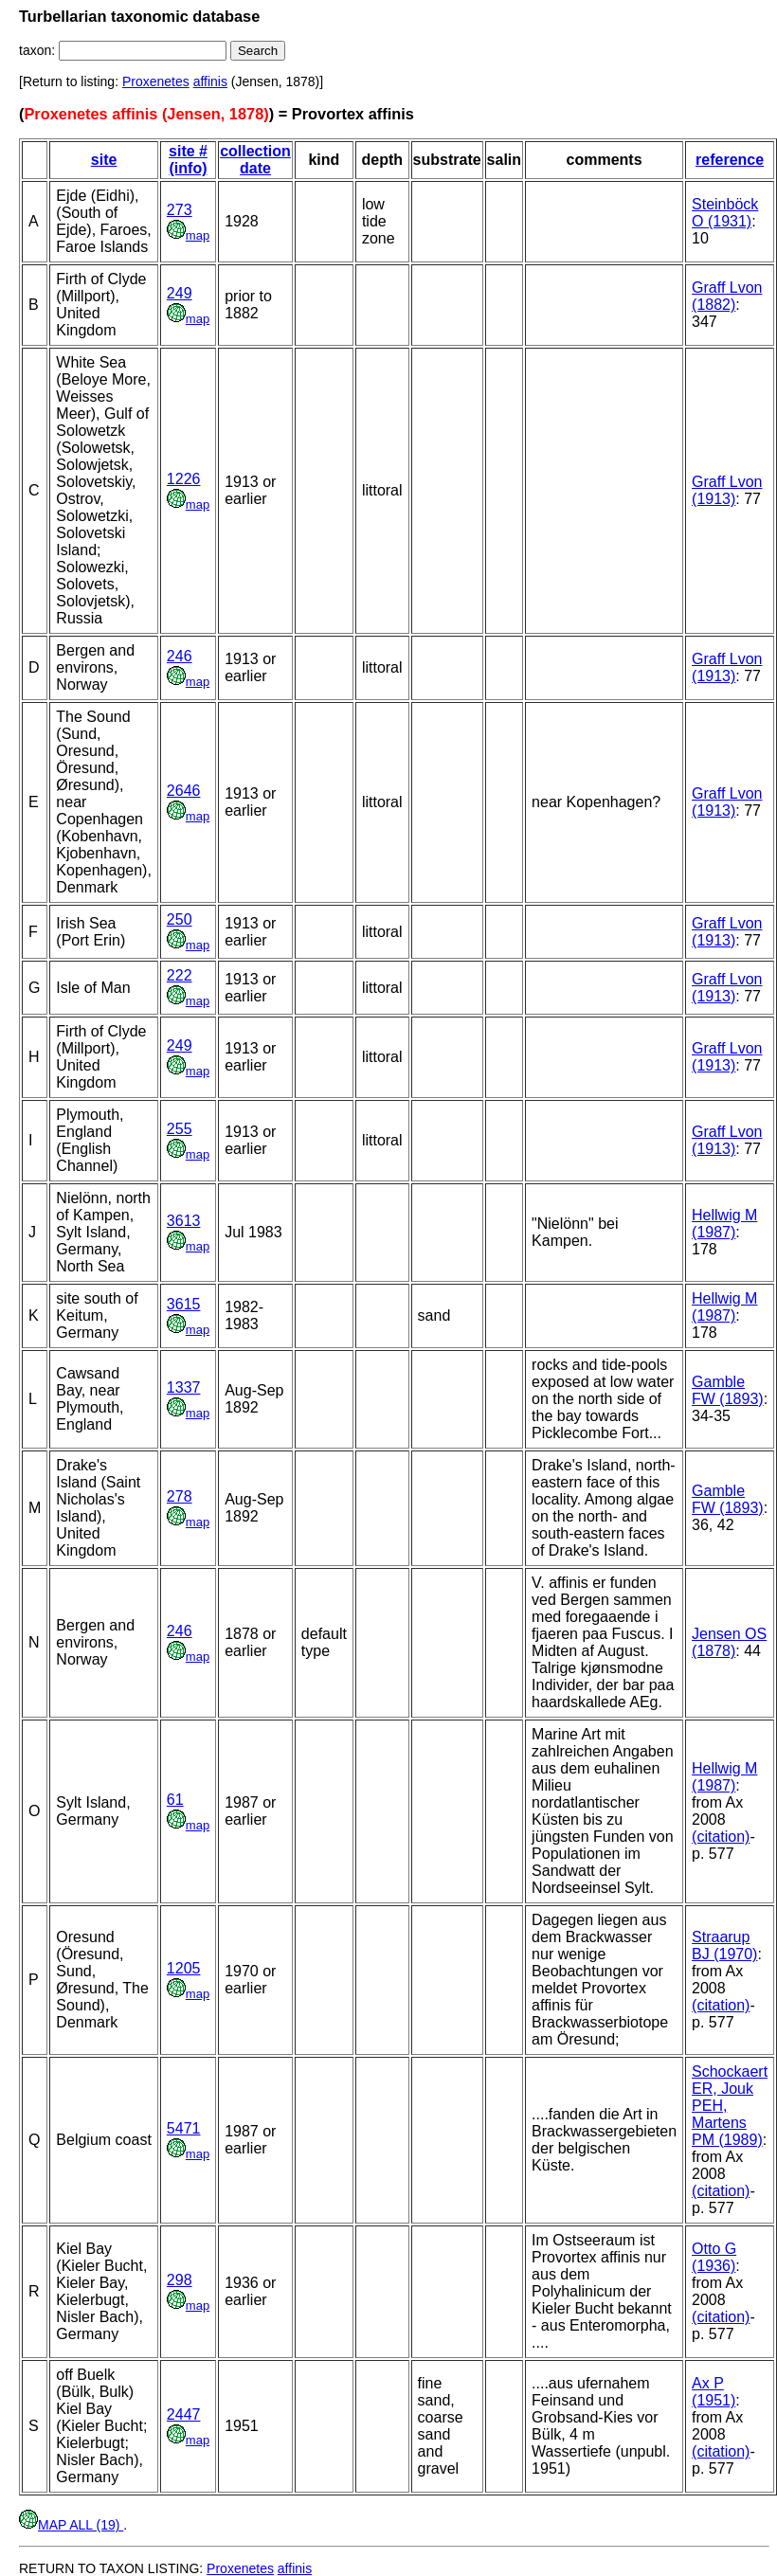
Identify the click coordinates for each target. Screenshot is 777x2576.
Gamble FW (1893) (728, 1390)
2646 (184, 791)
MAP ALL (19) (71, 2524)
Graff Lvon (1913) (727, 490)
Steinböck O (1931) (725, 212)
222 (179, 975)
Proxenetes (156, 81)
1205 (184, 1968)
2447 (184, 2414)
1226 (184, 479)
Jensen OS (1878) (729, 1642)
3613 (184, 1221)
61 (175, 1800)
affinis (210, 81)
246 (179, 656)
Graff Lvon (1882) (727, 296)
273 (179, 210)
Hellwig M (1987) (724, 1223)
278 (179, 1496)
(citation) (721, 1836)
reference (730, 160)
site (104, 160)
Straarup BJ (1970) (724, 1945)
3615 (184, 1304)
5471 (184, 2128)
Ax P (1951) (713, 2391)
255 (179, 1129)
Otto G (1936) (714, 2257)
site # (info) (188, 159)
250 (179, 919)
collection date (255, 159)
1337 (184, 1387)
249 (179, 293)
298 (179, 2280)
